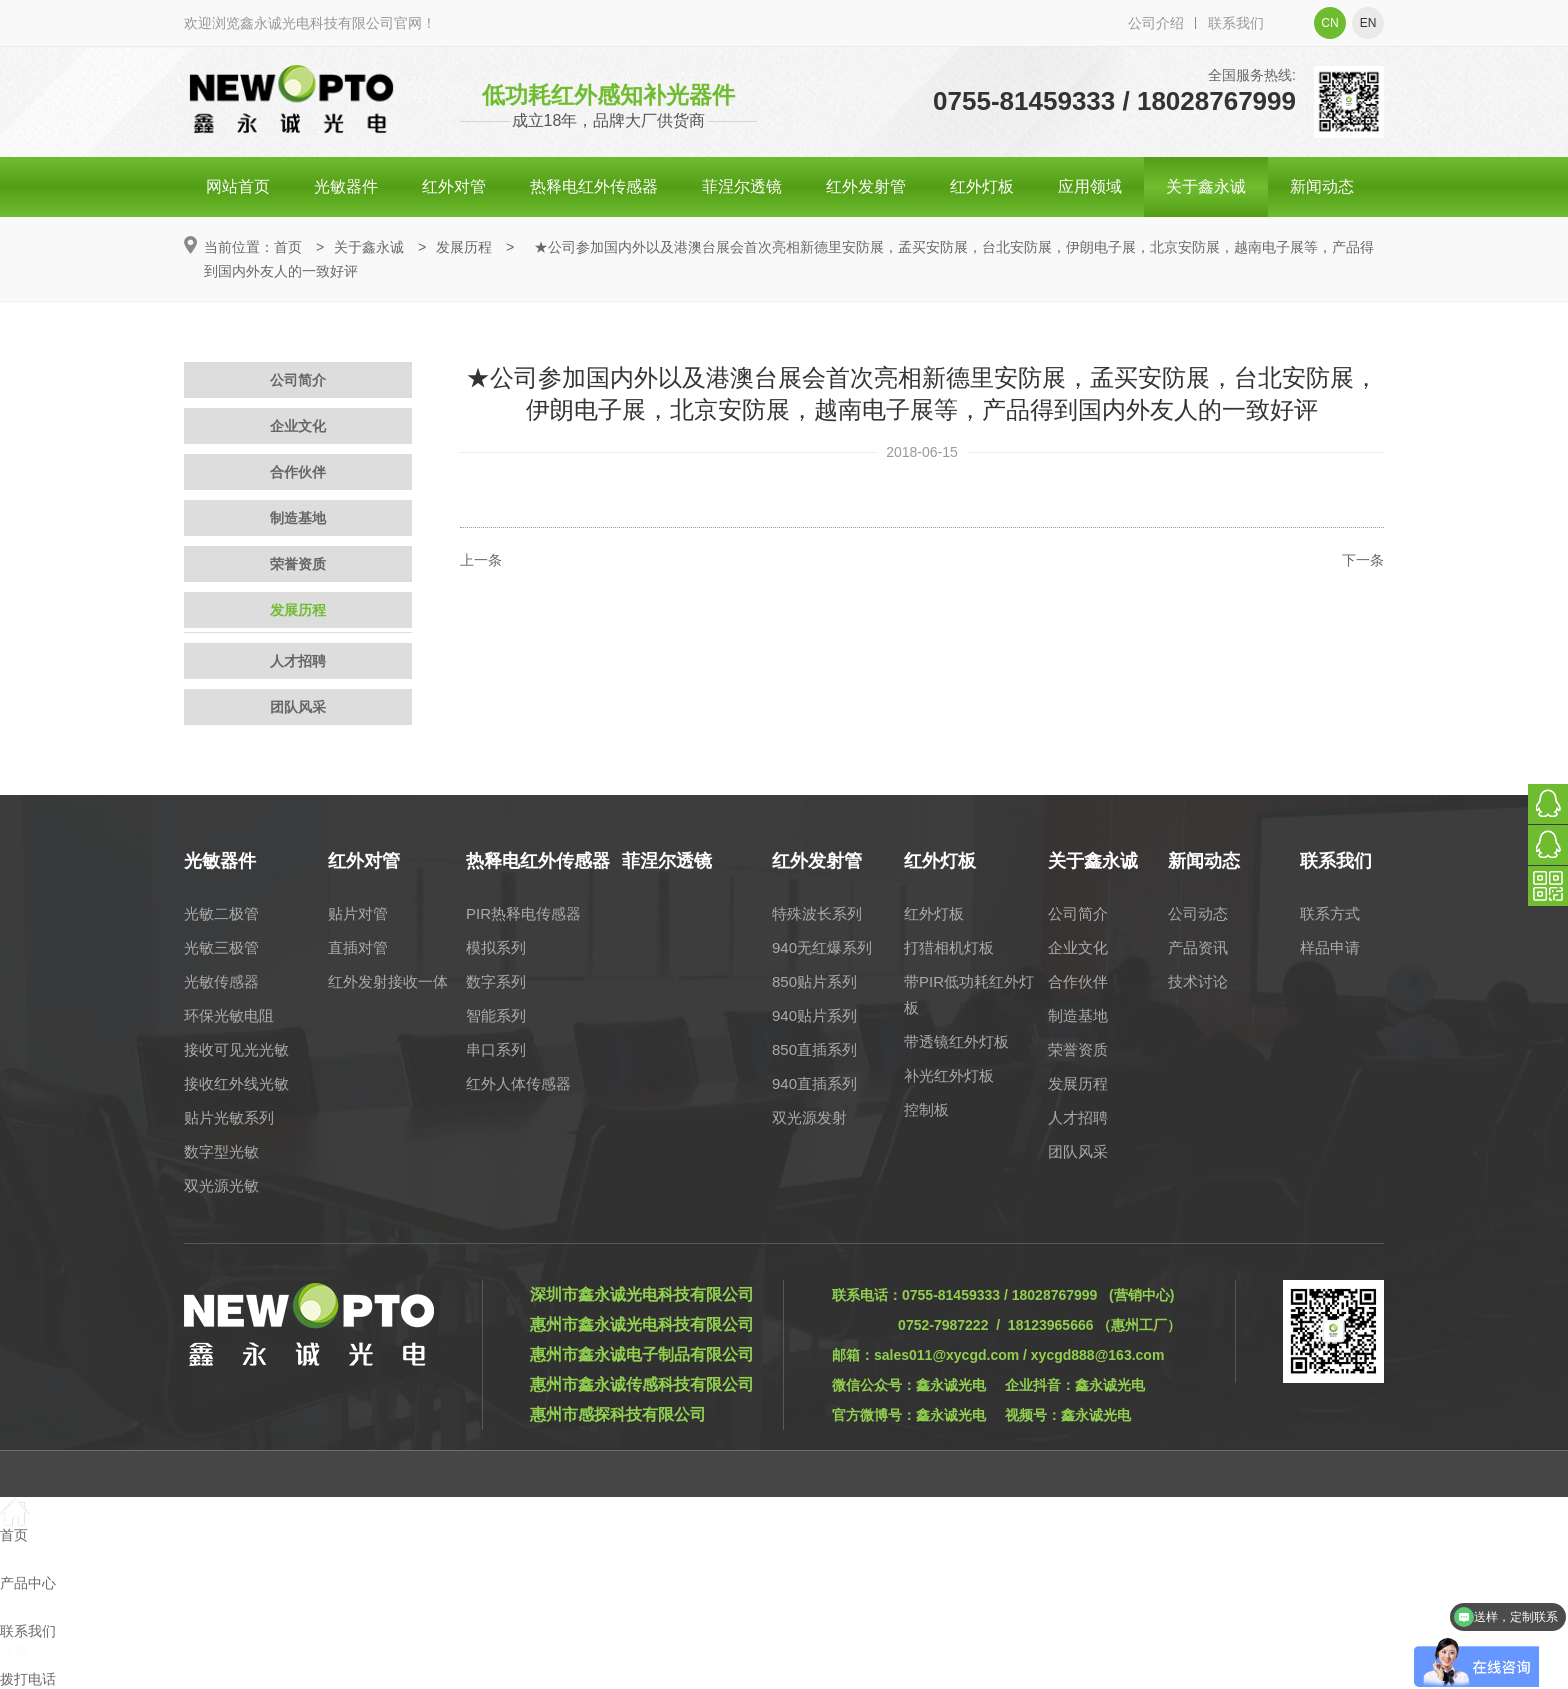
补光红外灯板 (949, 1075)
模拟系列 (496, 947)
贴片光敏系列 (229, 1117)
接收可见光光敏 (236, 1049)
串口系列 (496, 1049)
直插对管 (358, 947)
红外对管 (454, 186)
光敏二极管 (221, 913)
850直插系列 (814, 1049)
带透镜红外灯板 (956, 1041)
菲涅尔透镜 (742, 186)
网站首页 (238, 186)
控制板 (926, 1109)
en (1368, 23)
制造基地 (298, 518)
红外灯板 (982, 186)
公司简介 (298, 380)
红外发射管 (866, 186)
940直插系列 (814, 1083)
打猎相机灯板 (949, 947)
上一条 (481, 560)
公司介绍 (1156, 23)
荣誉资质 (298, 564)
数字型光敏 (221, 1151)
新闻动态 (1322, 186)
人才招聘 (298, 661)
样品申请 (1330, 947)
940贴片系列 (814, 1015)
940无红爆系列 (822, 947)
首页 (288, 247)
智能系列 (496, 1015)
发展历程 (464, 247)
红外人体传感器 (518, 1083)
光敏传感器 (221, 981)
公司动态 (1198, 913)
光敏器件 (346, 186)
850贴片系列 (814, 981)
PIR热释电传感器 (523, 913)
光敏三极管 (221, 947)
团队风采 (298, 707)
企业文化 (298, 426)
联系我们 (1236, 23)
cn (1329, 23)
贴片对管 (358, 913)
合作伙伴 (298, 472)
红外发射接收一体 (388, 981)
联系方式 (1330, 913)
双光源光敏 (221, 1185)
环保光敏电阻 (229, 1015)
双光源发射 (809, 1117)
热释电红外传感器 (594, 186)
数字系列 (496, 981)
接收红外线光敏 (236, 1083)
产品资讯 (1198, 947)
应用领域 (1090, 186)
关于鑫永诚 (1206, 186)
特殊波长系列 (817, 913)
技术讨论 (1198, 981)
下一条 (1363, 560)
